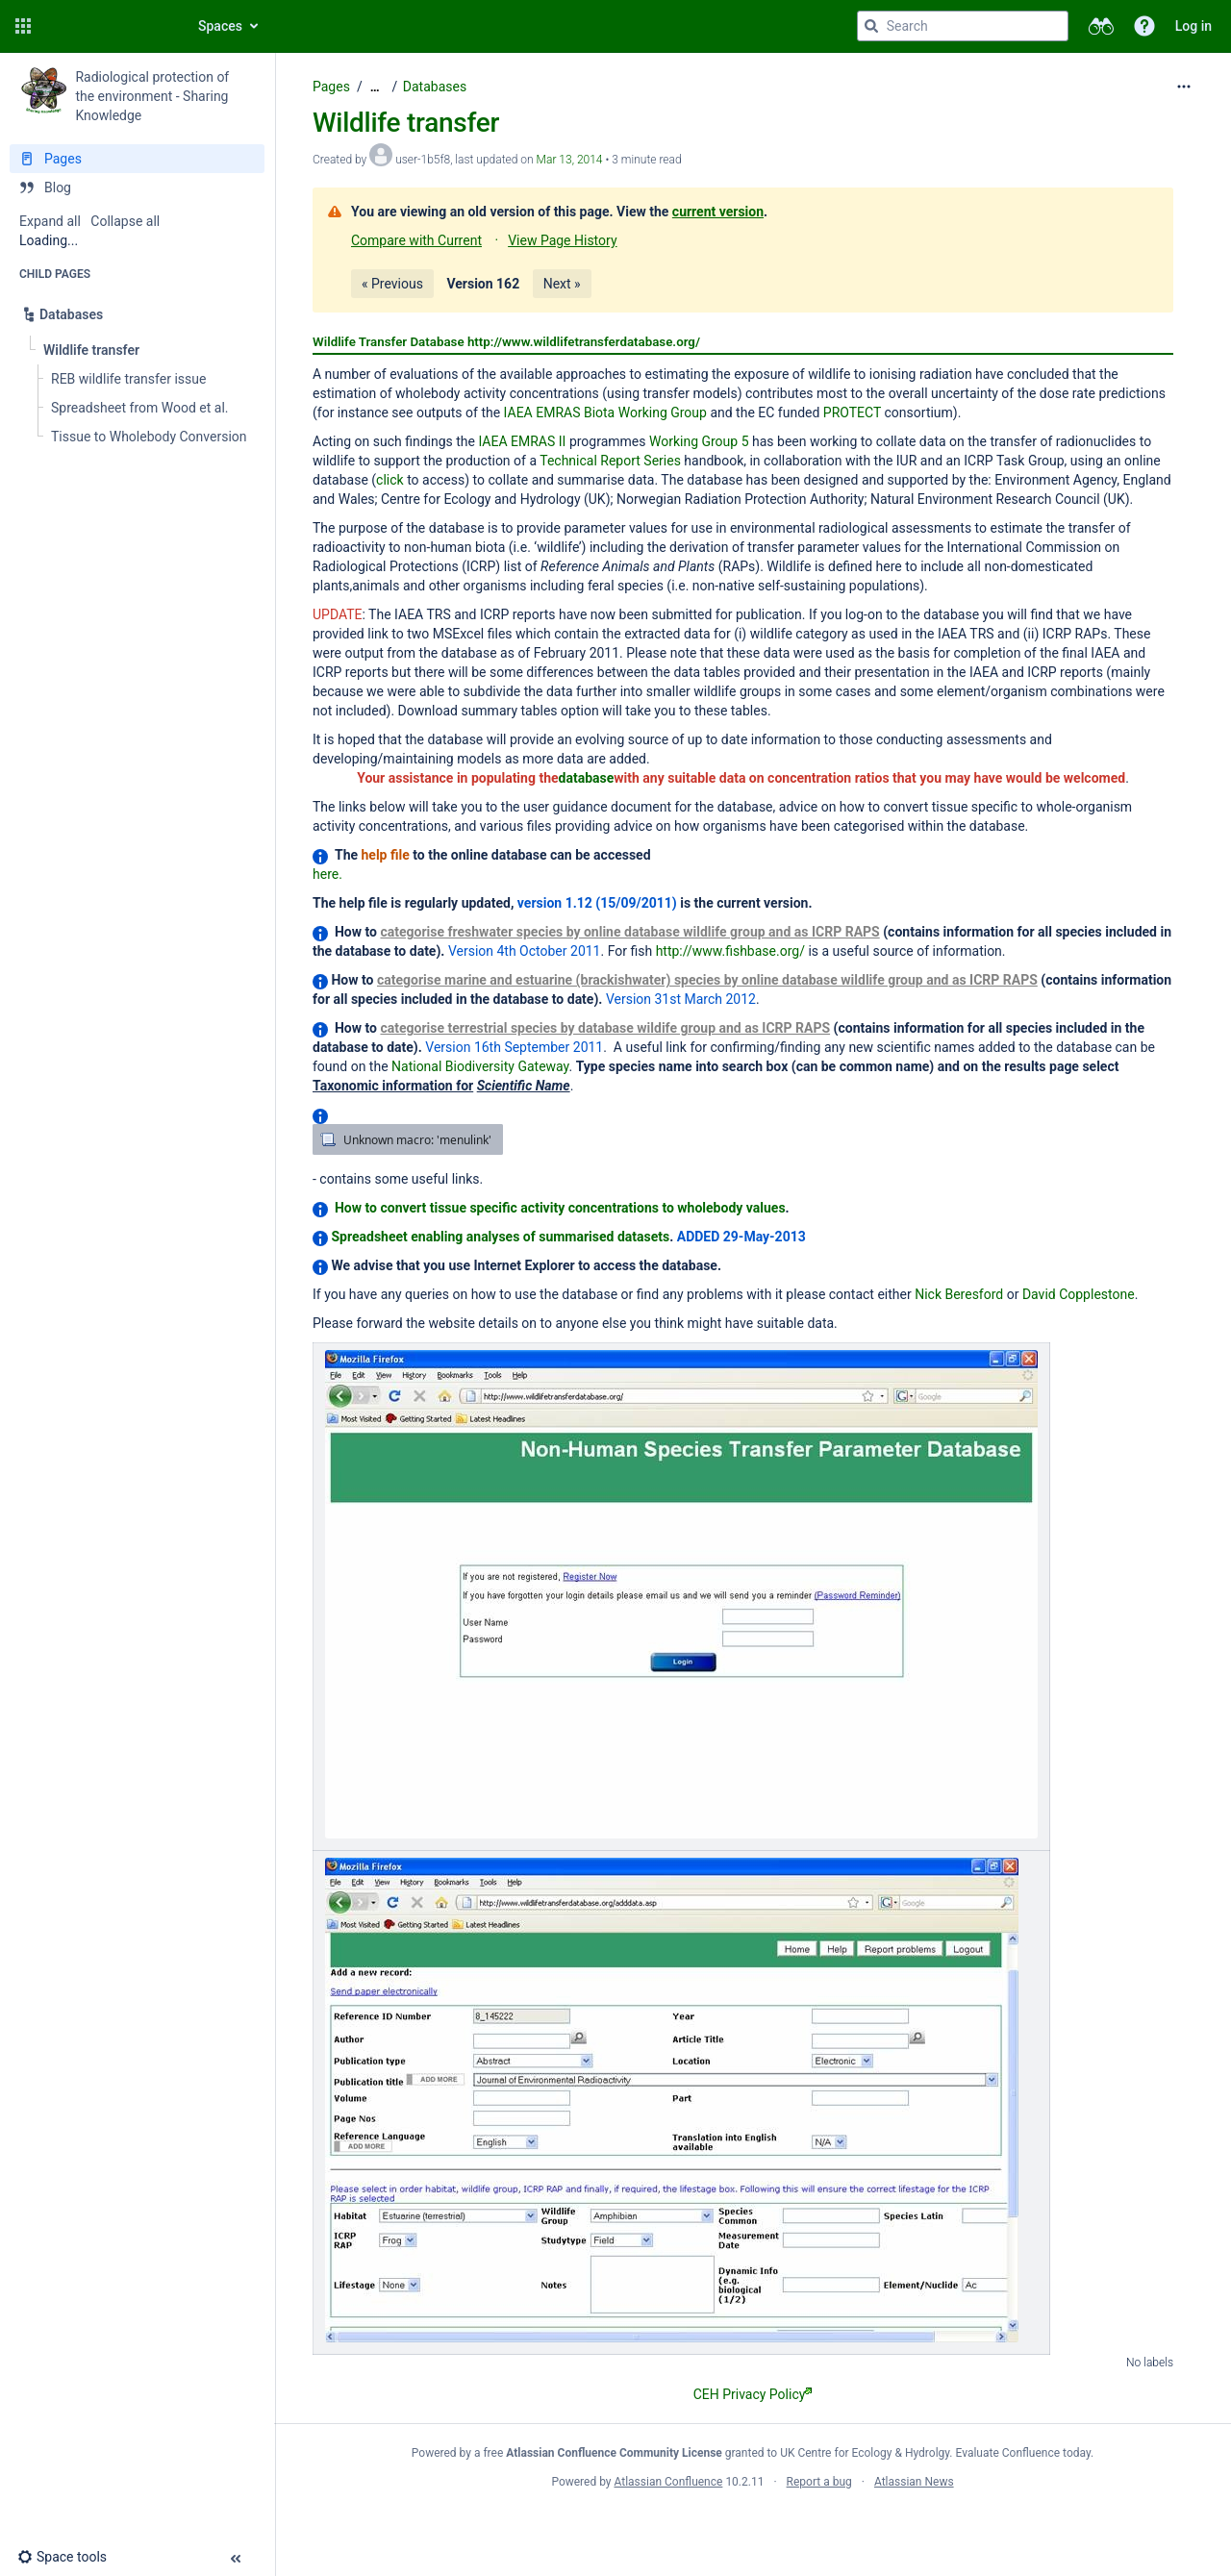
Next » (562, 283)
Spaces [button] (220, 26)
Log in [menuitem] (1193, 26)
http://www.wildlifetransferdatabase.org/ (583, 342)
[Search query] (962, 26)
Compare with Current (416, 240)
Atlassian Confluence (669, 2481)
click (390, 480)
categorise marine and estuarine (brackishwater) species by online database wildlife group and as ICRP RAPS (707, 980)
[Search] (871, 26)
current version (718, 211)
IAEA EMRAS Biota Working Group (605, 412)
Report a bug (819, 2481)
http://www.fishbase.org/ (730, 951)
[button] (23, 26)
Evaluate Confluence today (1023, 2453)
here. (327, 874)
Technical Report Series (610, 460)
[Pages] (137, 158)
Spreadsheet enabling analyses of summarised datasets (500, 1236)
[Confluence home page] (108, 26)
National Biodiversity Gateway (479, 1066)
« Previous (392, 283)
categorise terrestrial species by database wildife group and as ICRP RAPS (605, 1028)
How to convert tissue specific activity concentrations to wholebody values (560, 1207)
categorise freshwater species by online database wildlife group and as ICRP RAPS (629, 931)
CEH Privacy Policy (753, 2394)
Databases (434, 86)
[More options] (1184, 86)
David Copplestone (1078, 1294)
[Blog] (137, 187)
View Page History (562, 240)
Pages (331, 86)
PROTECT (852, 412)
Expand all (50, 221)
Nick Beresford (959, 1294)
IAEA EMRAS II (521, 441)
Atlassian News (914, 2481)
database (587, 778)
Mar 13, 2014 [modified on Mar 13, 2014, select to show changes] (570, 159)
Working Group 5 (699, 441)
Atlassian (752, 2524)
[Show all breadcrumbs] (375, 87)
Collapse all (125, 221)
